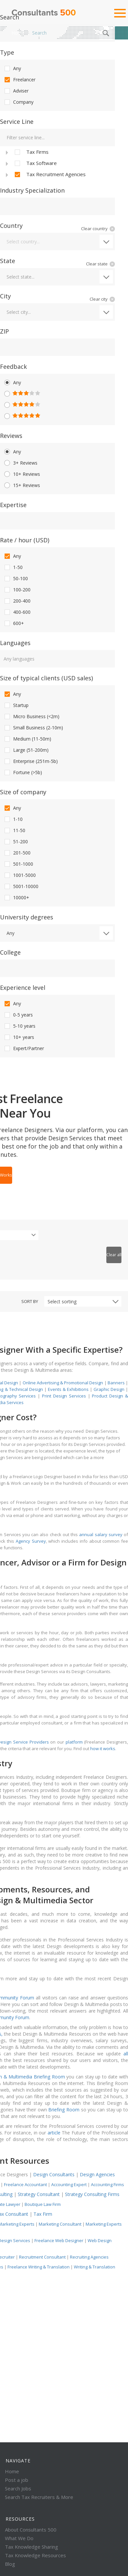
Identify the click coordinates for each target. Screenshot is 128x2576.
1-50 (13, 567)
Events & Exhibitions (68, 1389)
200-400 (17, 601)
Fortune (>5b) (22, 772)
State (7, 261)
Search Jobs (18, 2488)
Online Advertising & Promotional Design (63, 1383)
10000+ (16, 898)
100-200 (17, 590)
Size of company (23, 792)
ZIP (4, 331)
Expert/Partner (23, 1048)
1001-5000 (19, 875)
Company (18, 102)
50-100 (15, 579)
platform (74, 1742)
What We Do (19, 2538)
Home (18, 33)
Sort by (29, 1301)
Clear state (97, 264)
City (5, 296)
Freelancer (19, 80)
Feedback (13, 366)
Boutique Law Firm (43, 2204)
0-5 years (18, 1015)
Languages (15, 643)
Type (7, 52)
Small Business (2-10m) (33, 728)
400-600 (17, 612)
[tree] (57, 163)
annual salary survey (100, 1534)
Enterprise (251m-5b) (30, 761)
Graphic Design (109, 1389)
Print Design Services (65, 1396)
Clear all (113, 1255)
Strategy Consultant (39, 2194)
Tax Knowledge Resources (35, 2555)
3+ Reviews (20, 463)
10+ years (18, 1037)
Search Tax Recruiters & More (39, 2497)
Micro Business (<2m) (31, 716)
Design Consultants (54, 2174)
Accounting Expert (69, 2184)
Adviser (16, 91)
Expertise (13, 505)
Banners (116, 1383)
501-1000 (18, 864)
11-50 (14, 830)
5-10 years (19, 1026)
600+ (13, 623)
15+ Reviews (21, 485)
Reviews (11, 436)
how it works (102, 1748)
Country (11, 226)
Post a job (16, 2480)
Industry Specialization (32, 190)
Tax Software (35, 163)
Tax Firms (31, 152)
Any (12, 68)
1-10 (13, 819)
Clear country (94, 228)
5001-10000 (20, 886)
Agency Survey (31, 1541)
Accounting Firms (107, 2184)
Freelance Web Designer (58, 2240)
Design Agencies (97, 2174)
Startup (16, 705)
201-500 (17, 853)
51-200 (15, 842)
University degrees (26, 917)
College (10, 952)
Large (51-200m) (26, 750)
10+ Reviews (21, 474)
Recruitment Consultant (42, 2257)
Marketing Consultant (60, 2224)
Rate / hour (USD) (24, 540)
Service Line (16, 121)
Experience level (22, 987)
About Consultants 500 (30, 2529)
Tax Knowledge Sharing (31, 2546)
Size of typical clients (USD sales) (46, 678)
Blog (10, 2564)
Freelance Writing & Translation (39, 2267)
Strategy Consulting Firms (92, 2194)
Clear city (99, 299)
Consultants (43, 13)
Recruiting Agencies (89, 2257)
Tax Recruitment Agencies (49, 174)
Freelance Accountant (25, 2184)
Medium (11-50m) (27, 739)
